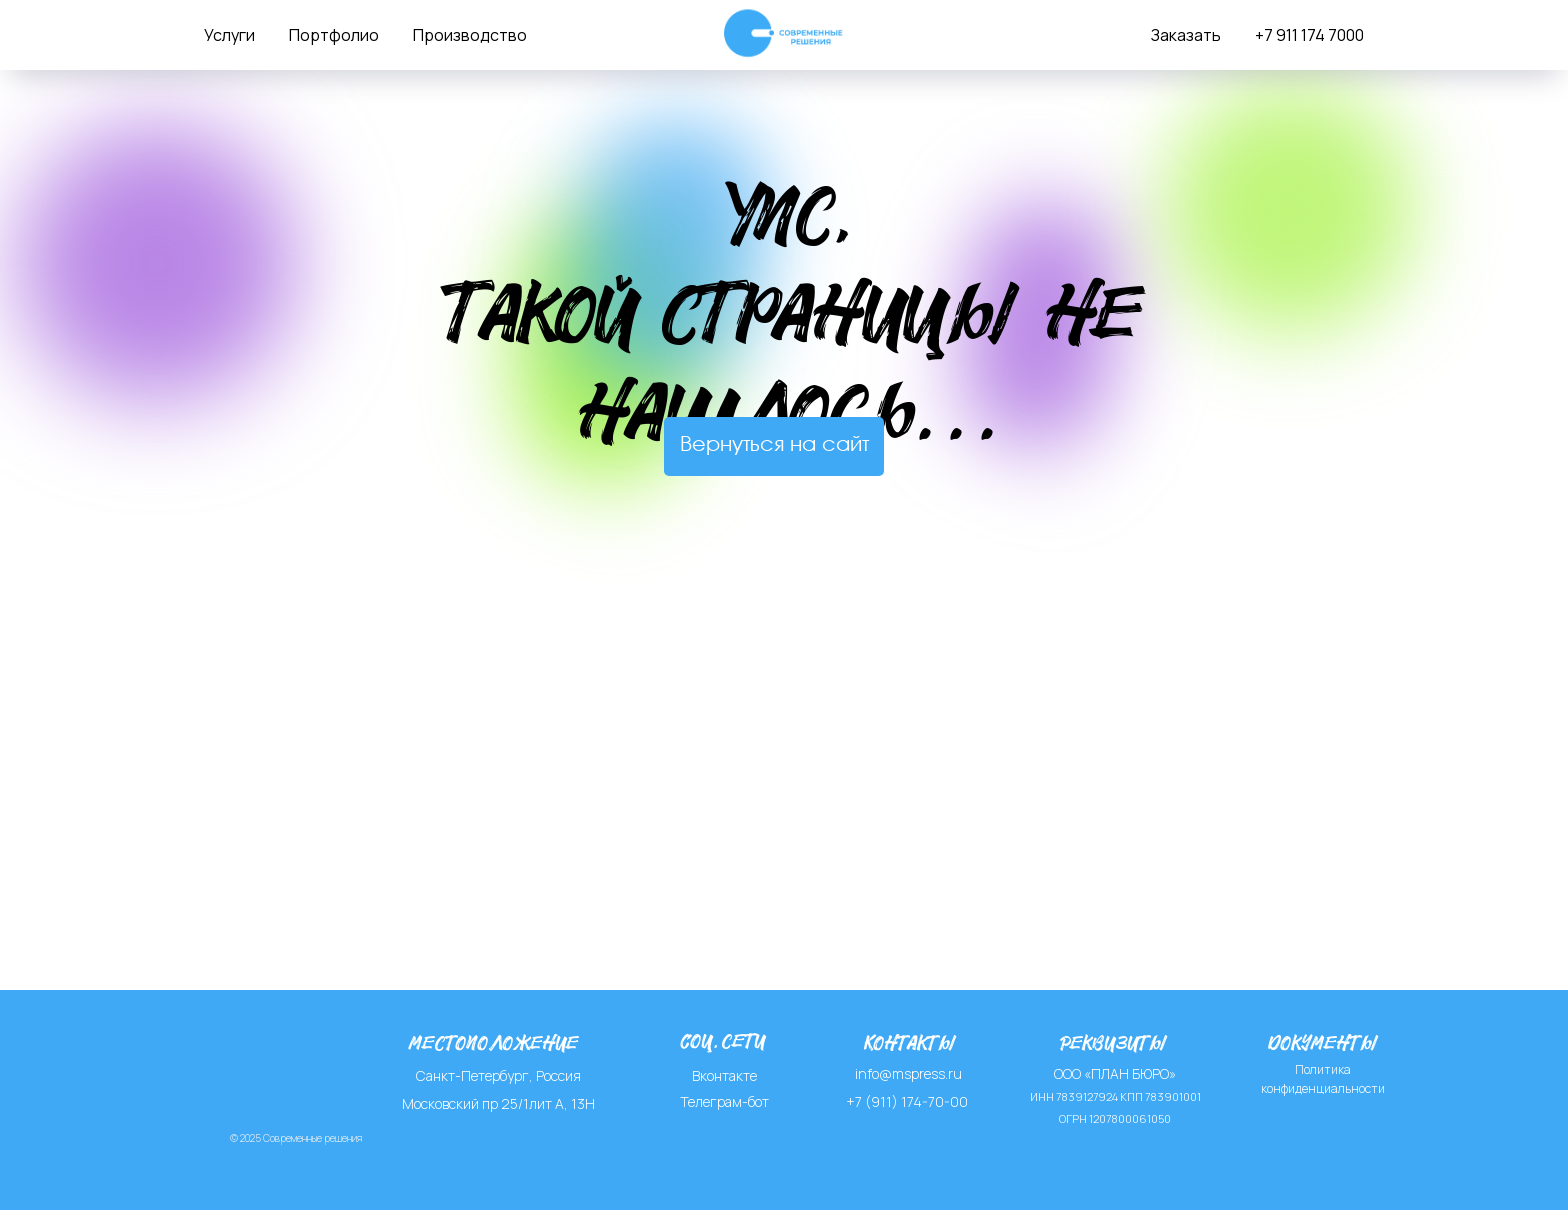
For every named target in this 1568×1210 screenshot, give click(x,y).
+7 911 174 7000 (1309, 35)
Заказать (1186, 35)
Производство (470, 35)
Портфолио (334, 35)
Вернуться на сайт (774, 445)
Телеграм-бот (724, 1101)
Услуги (229, 35)
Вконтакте (724, 1075)
